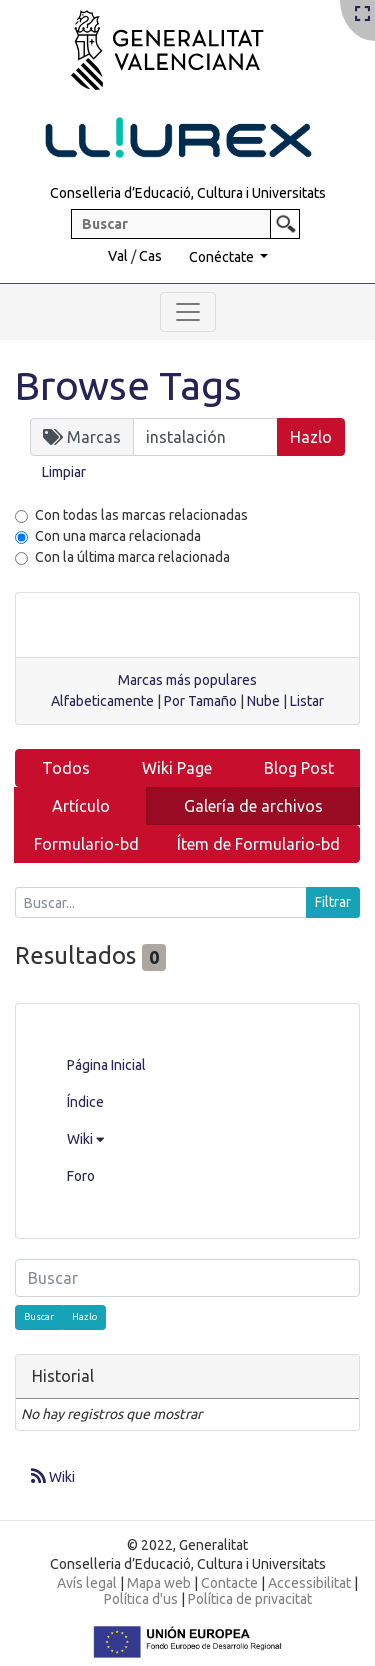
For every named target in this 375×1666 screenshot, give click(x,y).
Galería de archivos (253, 806)
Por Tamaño (200, 701)
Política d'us (141, 1599)
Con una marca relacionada (118, 536)
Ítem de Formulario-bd (258, 844)
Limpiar (64, 472)
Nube (263, 701)
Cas (150, 256)
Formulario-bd (86, 844)
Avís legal (87, 1583)
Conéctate (223, 257)
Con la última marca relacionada (132, 557)
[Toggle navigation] (188, 312)
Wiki (85, 1139)
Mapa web (159, 1583)
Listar (307, 701)
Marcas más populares (187, 680)
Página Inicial (106, 1065)
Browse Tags (128, 385)
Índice (85, 1102)
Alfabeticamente (102, 701)
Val (118, 256)
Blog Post (299, 768)
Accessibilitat (309, 1583)
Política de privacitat (250, 1599)
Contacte (229, 1583)
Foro (81, 1176)
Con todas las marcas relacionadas (141, 515)
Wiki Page (177, 768)
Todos (66, 768)
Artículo (81, 806)
